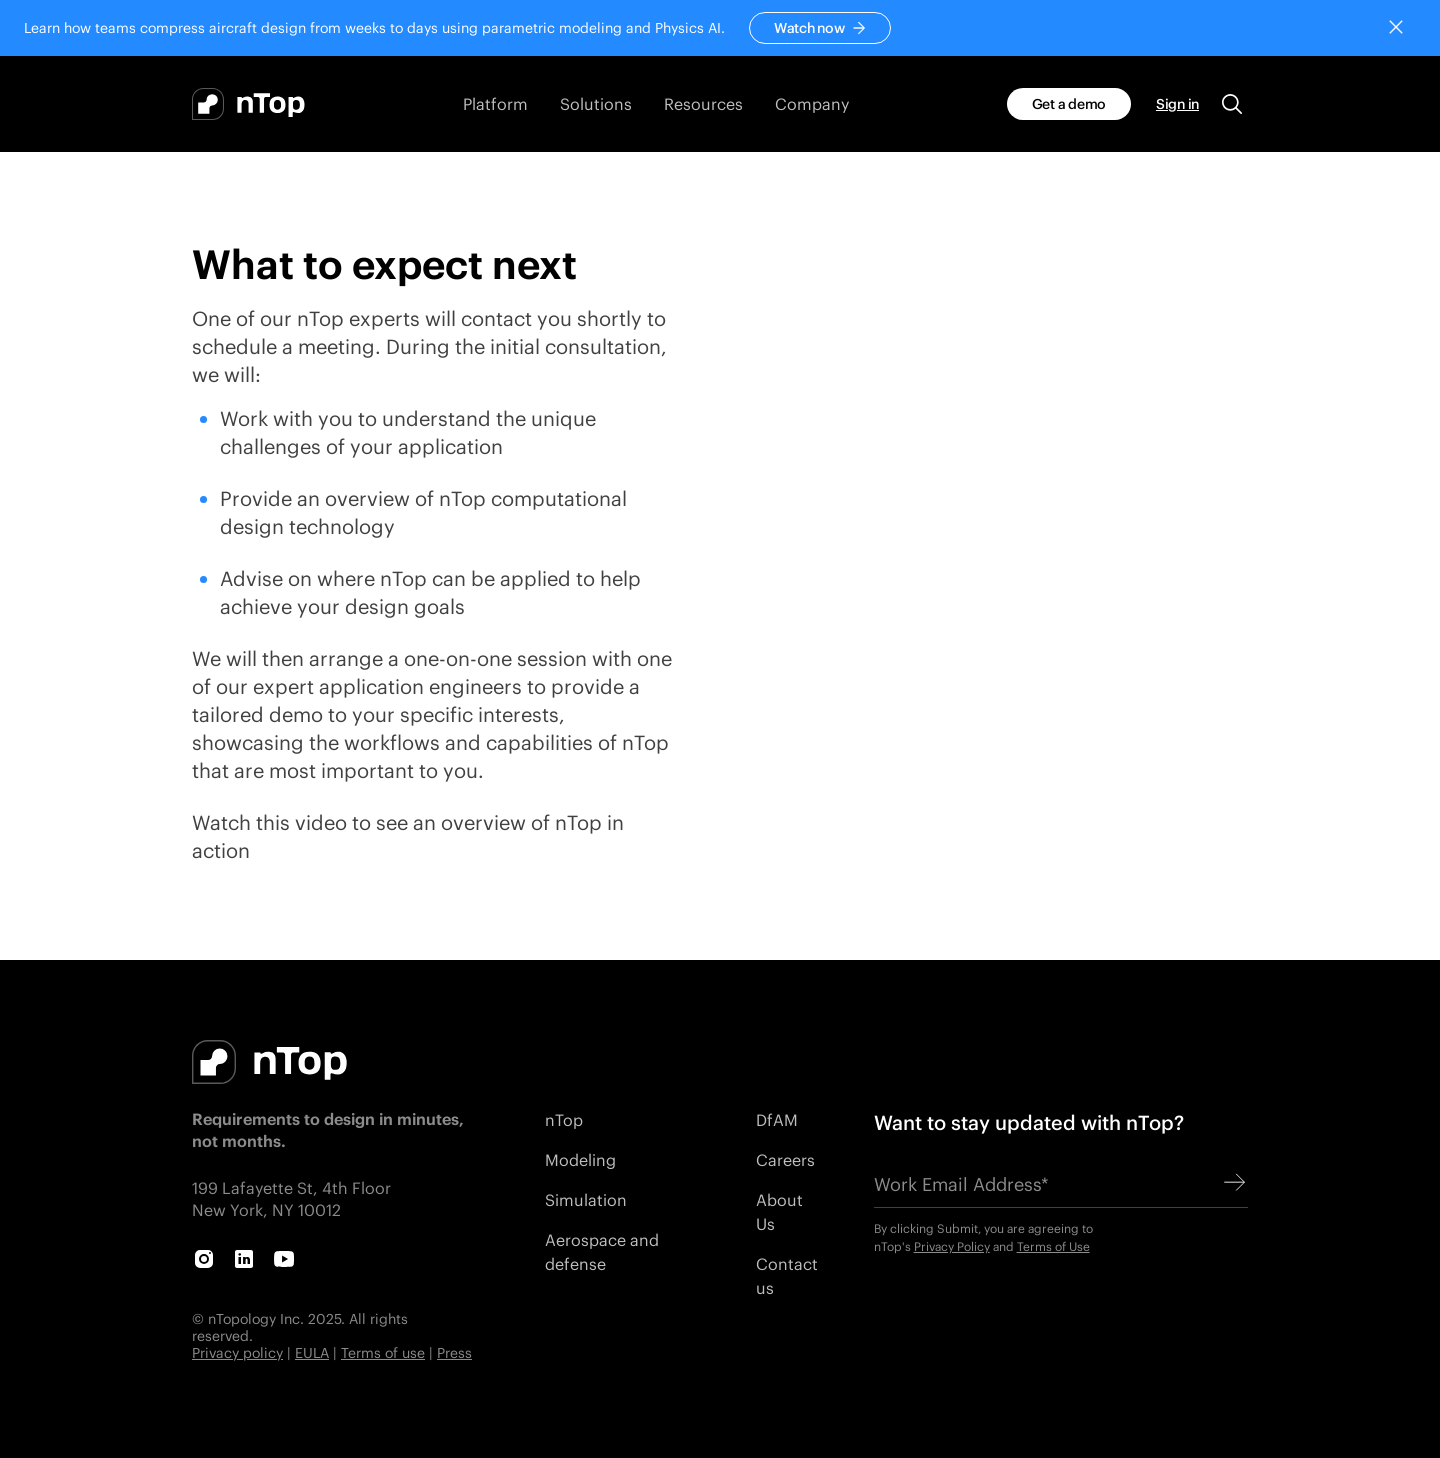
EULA (312, 1352)
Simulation (586, 1199)
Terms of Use (1053, 1246)
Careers (785, 1159)
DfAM (777, 1119)
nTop (564, 1119)
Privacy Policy (952, 1246)
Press (454, 1352)
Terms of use (383, 1352)
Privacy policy (237, 1352)
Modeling (580, 1159)
